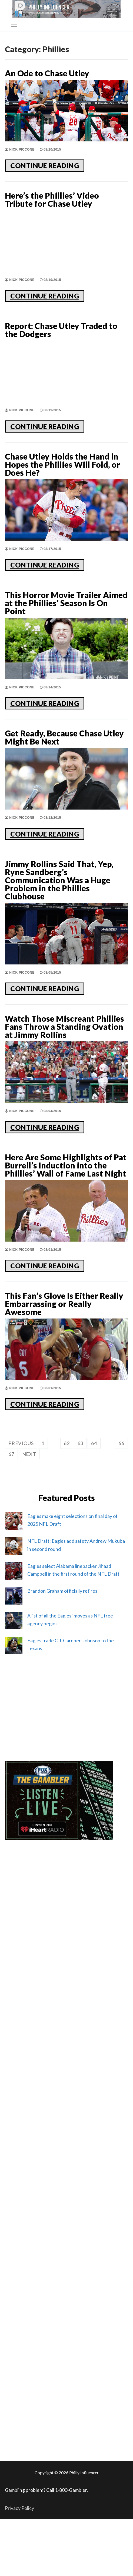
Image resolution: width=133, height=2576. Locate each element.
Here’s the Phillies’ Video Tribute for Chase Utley (52, 199)
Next (29, 1454)
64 (94, 1443)
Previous (21, 1443)
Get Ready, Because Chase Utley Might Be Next (64, 737)
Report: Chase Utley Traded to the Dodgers (61, 330)
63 (81, 1443)
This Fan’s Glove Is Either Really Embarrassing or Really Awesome (64, 1304)
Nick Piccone (20, 149)
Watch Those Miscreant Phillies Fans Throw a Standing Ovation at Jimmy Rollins (64, 1026)
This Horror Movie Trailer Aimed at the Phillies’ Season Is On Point (66, 603)
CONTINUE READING (44, 165)
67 (11, 1454)
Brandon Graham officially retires (62, 1591)
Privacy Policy (19, 2508)
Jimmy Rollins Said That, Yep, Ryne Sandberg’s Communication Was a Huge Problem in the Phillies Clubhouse (59, 880)
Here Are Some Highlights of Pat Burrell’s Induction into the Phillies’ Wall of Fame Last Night (66, 1165)
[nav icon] (14, 25)
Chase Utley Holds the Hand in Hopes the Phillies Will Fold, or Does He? (62, 464)
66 (121, 1443)
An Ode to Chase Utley (47, 73)
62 (67, 1443)
